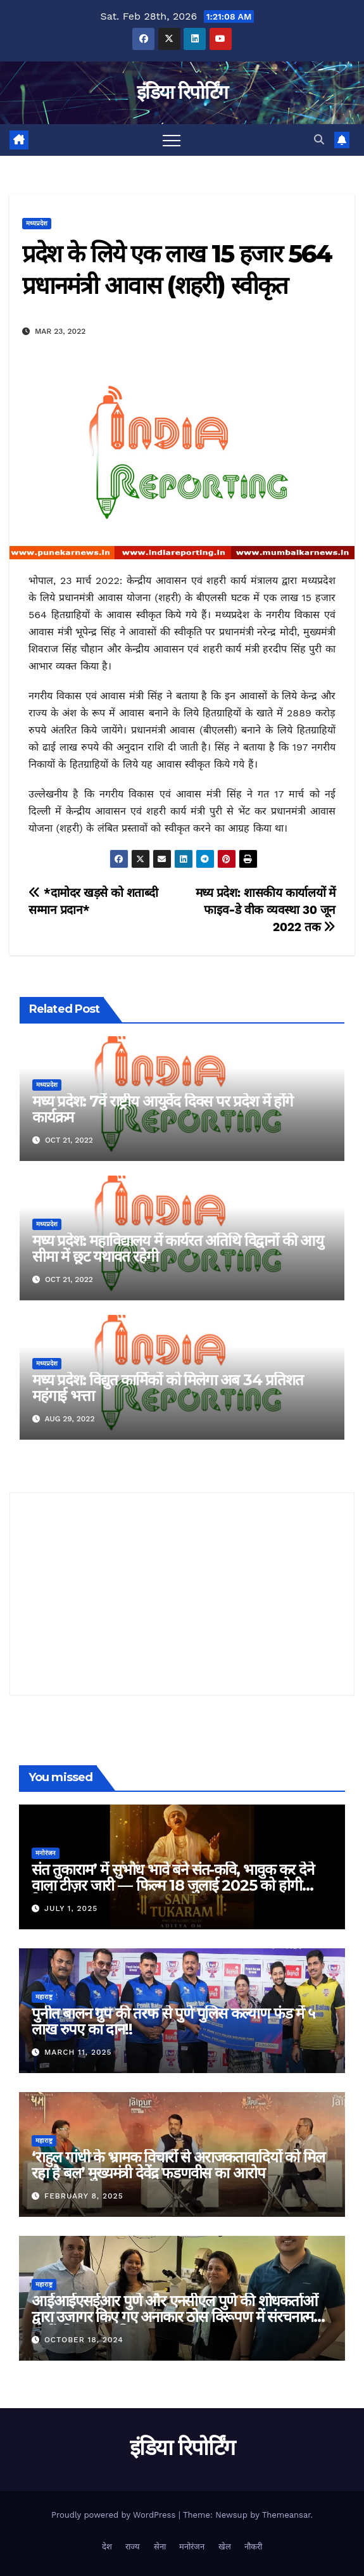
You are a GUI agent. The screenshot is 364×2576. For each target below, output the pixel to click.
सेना (160, 2546)
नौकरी (253, 2546)
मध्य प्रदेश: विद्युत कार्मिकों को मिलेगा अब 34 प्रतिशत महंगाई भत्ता (167, 1388)
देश (107, 2546)
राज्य (132, 2546)
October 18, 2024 (83, 2339)
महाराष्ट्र (44, 1996)
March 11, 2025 (78, 2052)
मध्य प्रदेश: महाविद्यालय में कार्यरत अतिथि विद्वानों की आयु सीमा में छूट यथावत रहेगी (177, 1248)
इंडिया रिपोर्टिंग (182, 92)
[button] (319, 140)
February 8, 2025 (83, 2196)
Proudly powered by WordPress (115, 2515)
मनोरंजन (45, 1853)
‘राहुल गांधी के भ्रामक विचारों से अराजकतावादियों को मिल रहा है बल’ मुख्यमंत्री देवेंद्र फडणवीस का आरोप (178, 2165)
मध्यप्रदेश (36, 223)
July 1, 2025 (70, 1908)
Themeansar (286, 2515)
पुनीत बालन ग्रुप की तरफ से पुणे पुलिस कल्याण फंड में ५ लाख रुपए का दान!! (173, 2021)
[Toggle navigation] (171, 140)
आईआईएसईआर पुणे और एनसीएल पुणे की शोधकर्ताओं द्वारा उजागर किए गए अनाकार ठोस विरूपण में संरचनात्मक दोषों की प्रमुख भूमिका (178, 2317)
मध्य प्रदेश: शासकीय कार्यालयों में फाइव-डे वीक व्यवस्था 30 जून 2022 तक (266, 909)
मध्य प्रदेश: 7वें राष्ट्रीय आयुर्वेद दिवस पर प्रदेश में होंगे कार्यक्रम (162, 1109)
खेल (224, 2546)
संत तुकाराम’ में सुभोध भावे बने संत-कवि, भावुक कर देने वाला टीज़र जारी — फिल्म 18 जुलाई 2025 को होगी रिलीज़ (173, 1885)
